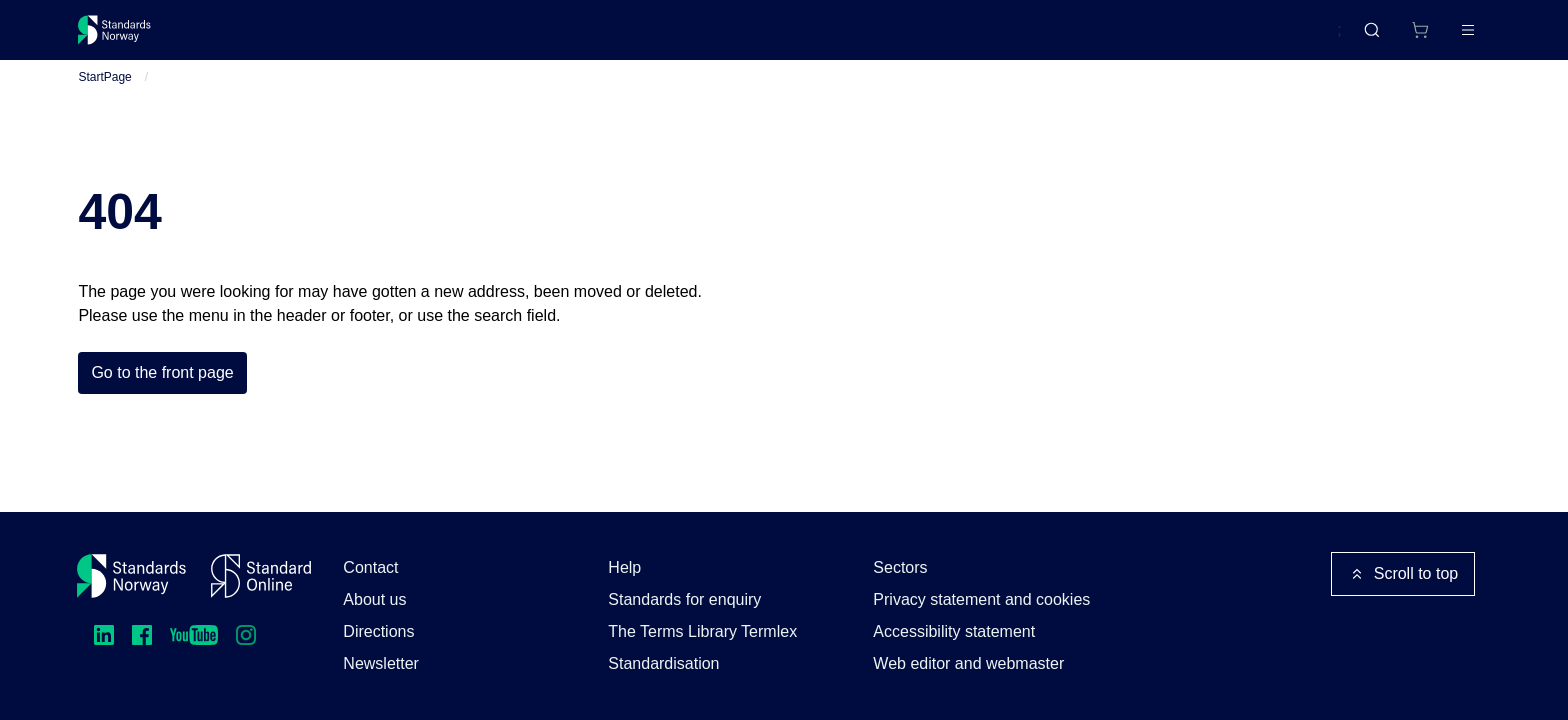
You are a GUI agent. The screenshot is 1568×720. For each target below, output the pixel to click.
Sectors (900, 567)
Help (624, 567)
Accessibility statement (954, 631)
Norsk (1301, 39)
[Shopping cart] (1378, 38)
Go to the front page (162, 396)
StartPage (104, 101)
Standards (252, 37)
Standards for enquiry (684, 599)
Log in (1451, 37)
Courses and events (392, 37)
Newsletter (381, 663)
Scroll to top (1403, 574)
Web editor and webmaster (968, 663)
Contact (370, 567)
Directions (378, 631)
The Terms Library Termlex (702, 631)
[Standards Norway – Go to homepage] (128, 38)
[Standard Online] (261, 576)
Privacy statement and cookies (981, 599)
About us (374, 599)
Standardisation (663, 663)
